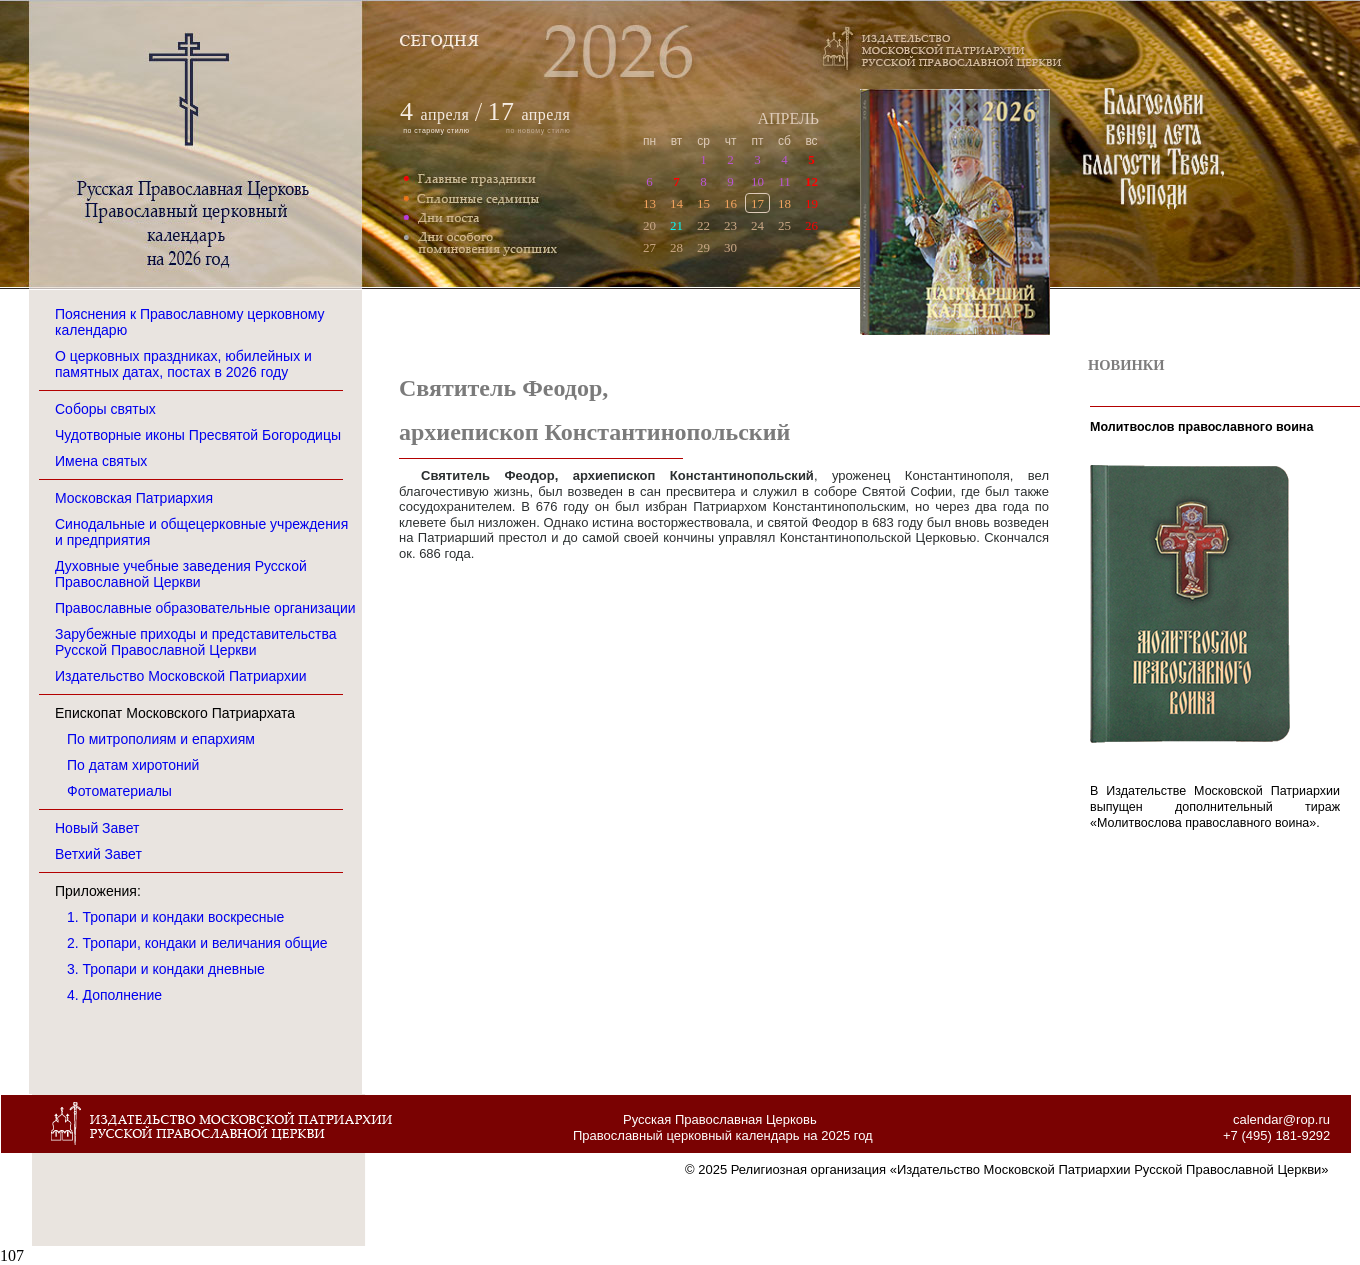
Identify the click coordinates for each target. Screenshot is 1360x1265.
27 (649, 247)
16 (730, 203)
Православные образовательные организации (205, 608)
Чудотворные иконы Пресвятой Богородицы (198, 435)
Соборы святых (105, 409)
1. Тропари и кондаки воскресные (175, 917)
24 (757, 225)
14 (676, 203)
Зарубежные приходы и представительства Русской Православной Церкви (196, 642)
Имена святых (101, 461)
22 (703, 225)
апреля (445, 114)
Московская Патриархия (134, 498)
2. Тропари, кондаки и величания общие (197, 943)
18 (784, 203)
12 (811, 181)
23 (730, 225)
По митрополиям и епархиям (161, 739)
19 (811, 203)
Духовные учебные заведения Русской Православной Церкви (181, 574)
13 (649, 203)
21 (676, 225)
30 (730, 247)
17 (757, 203)
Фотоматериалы (119, 791)
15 (703, 203)
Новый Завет (97, 828)
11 (784, 181)
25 (784, 225)
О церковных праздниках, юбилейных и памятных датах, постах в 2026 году (183, 364)
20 (649, 225)
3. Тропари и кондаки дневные (166, 969)
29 (703, 247)
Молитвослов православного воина (1201, 427)
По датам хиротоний (133, 765)
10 (757, 181)
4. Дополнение (114, 995)
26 (811, 225)
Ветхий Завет (98, 854)
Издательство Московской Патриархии (181, 676)
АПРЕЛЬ (788, 118)
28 (676, 247)
